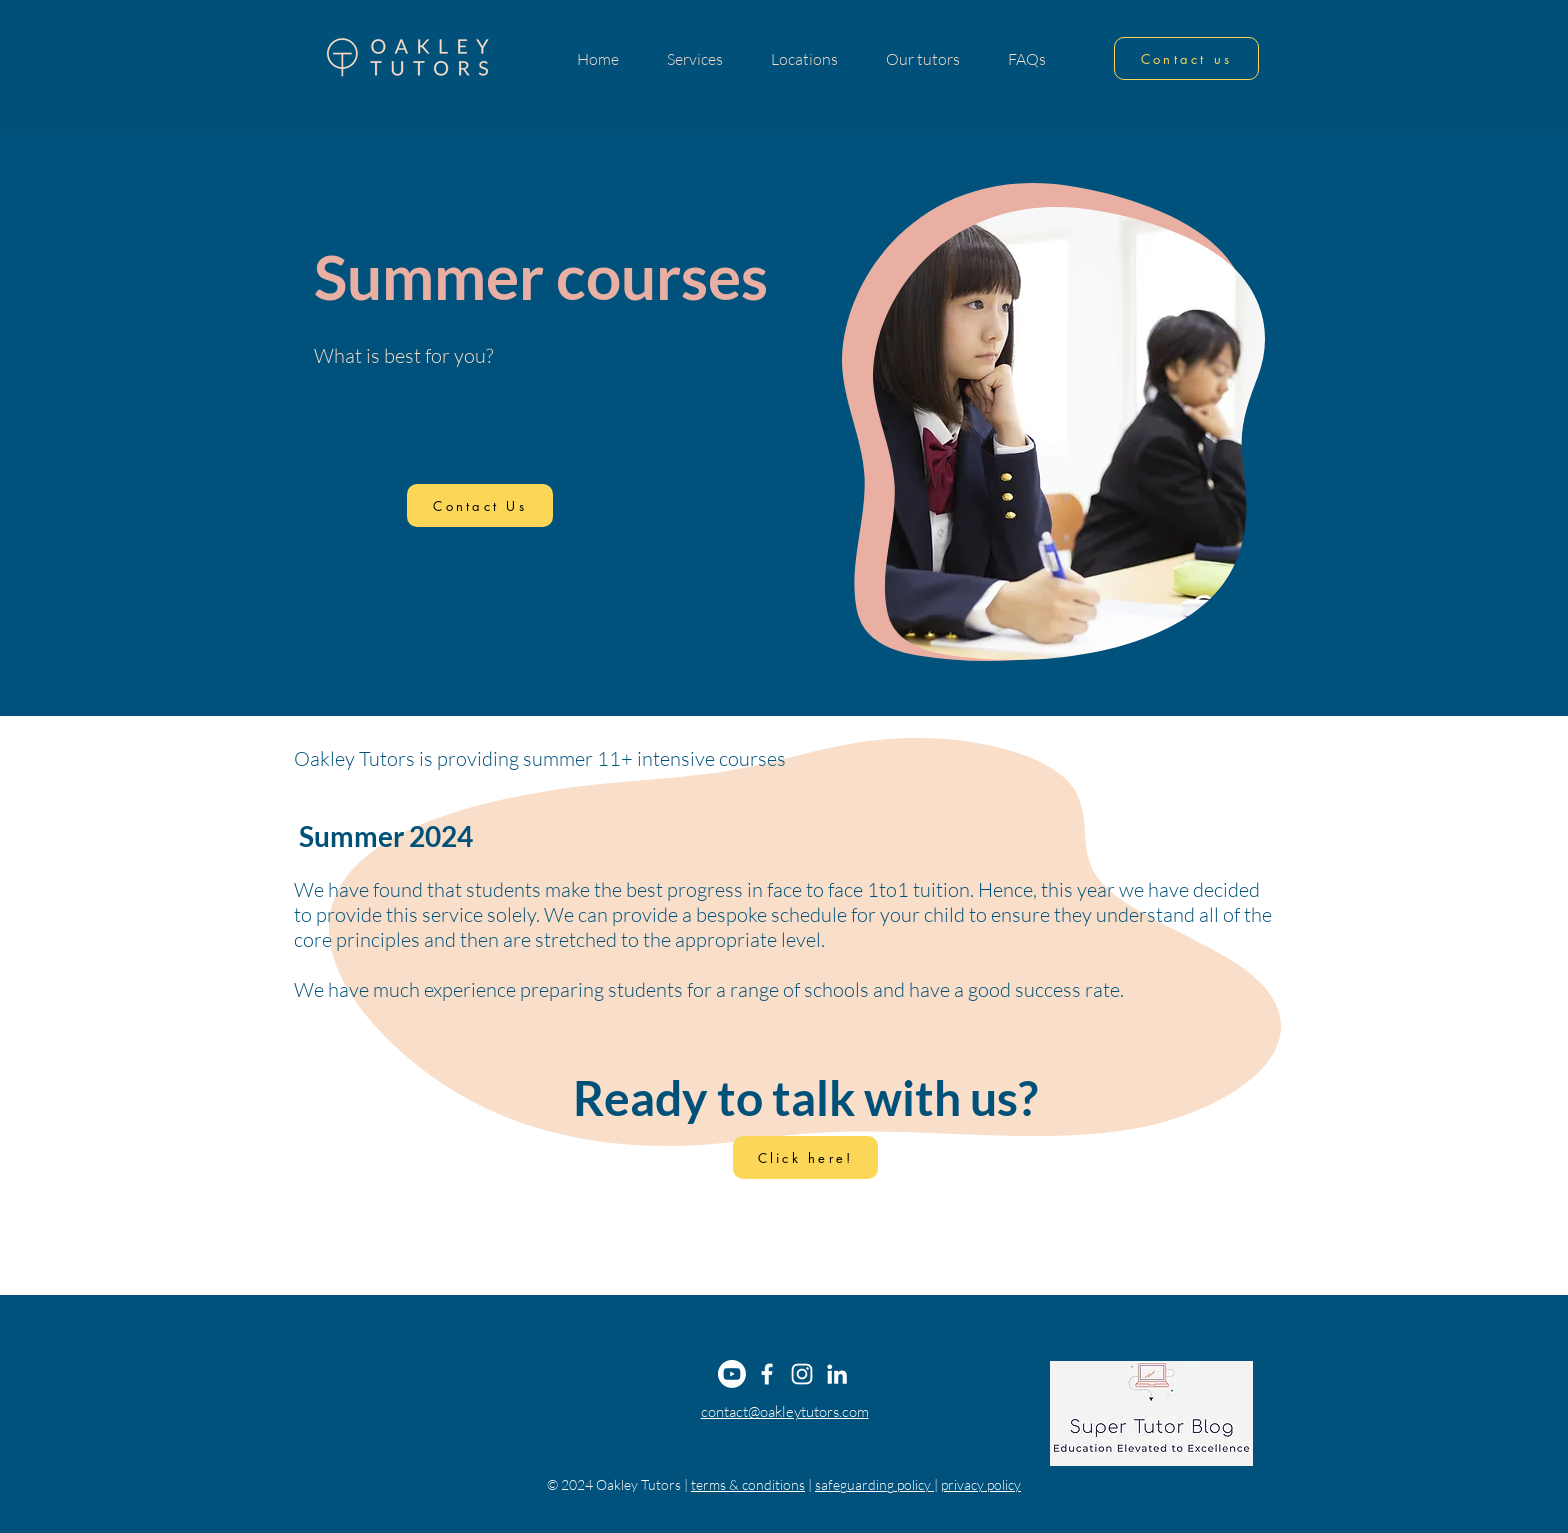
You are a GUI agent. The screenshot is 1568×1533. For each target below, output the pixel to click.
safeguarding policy (874, 1484)
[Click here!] (805, 1157)
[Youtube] (732, 1374)
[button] (695, 59)
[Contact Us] (480, 505)
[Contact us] (1186, 58)
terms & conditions (748, 1484)
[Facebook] (767, 1374)
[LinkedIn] (837, 1374)
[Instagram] (802, 1374)
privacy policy (981, 1484)
